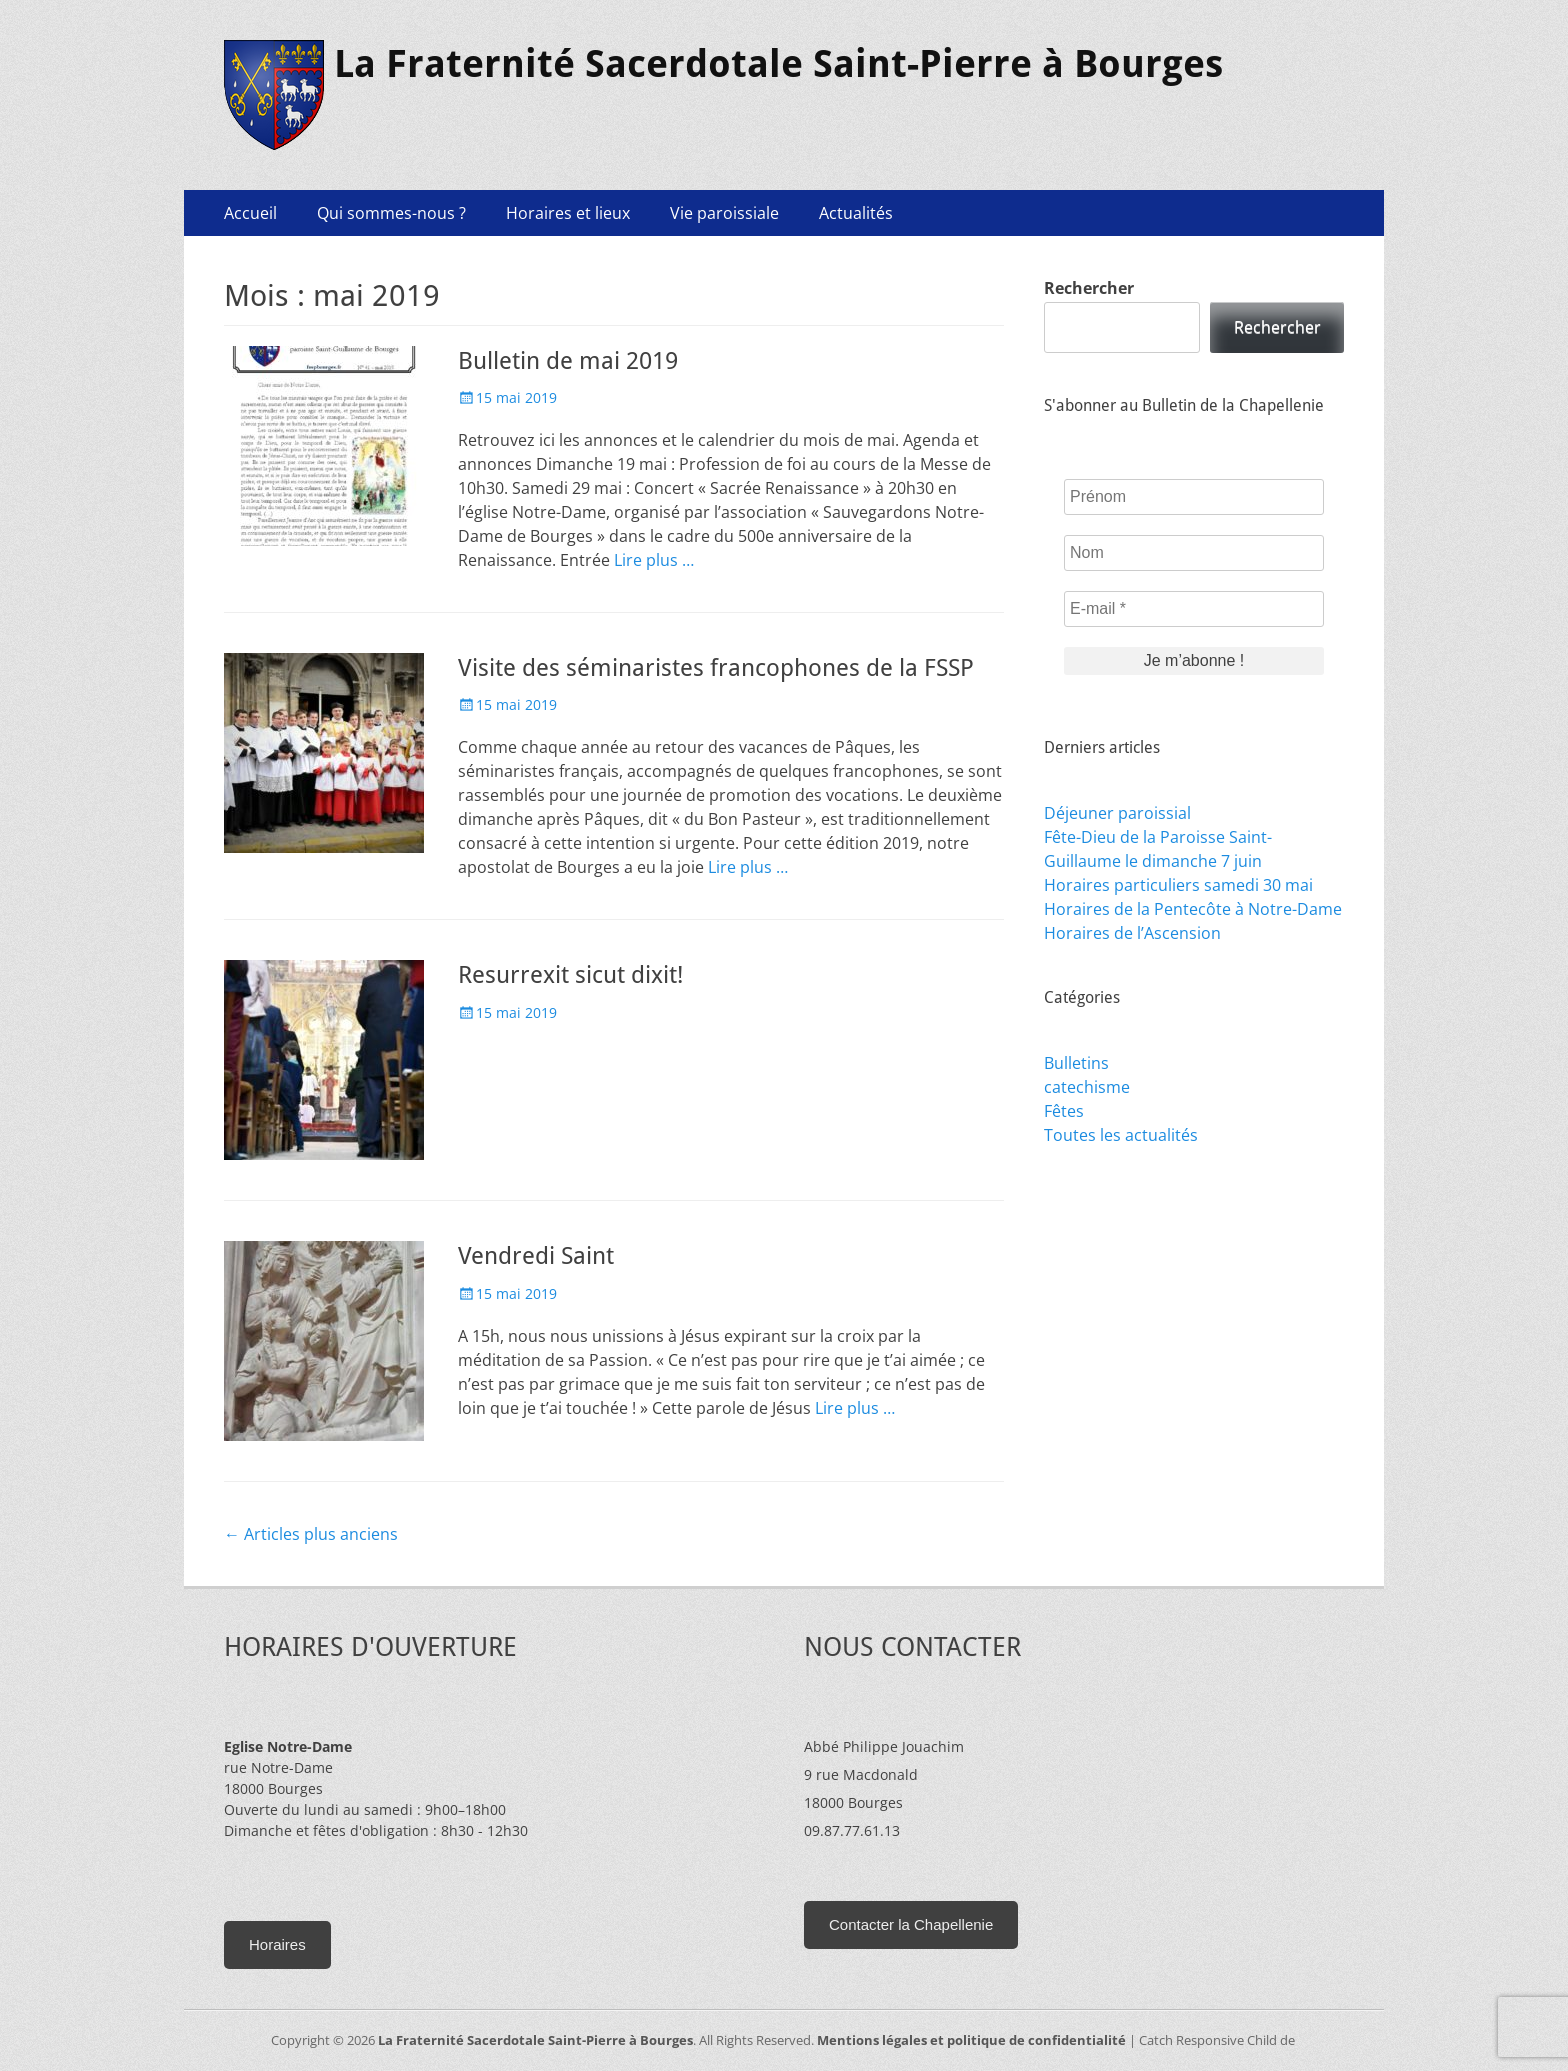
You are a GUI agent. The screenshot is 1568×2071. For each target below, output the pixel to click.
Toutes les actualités (1121, 1135)
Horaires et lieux (568, 213)
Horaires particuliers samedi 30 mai (1178, 885)
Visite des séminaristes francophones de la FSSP (716, 668)
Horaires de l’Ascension (1132, 933)
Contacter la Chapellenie (911, 1924)
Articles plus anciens (311, 1534)
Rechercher (1089, 288)
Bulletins (1076, 1063)
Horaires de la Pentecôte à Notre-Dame (1193, 909)
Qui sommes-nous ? (391, 213)
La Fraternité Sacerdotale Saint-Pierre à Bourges (778, 64)
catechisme (1087, 1087)
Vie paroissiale (724, 213)
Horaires (277, 1944)
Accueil (250, 213)
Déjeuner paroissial (1117, 813)
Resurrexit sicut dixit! (570, 975)
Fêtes (1064, 1111)
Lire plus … (654, 560)
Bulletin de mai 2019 (568, 361)
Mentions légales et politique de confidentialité (971, 2040)
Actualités (856, 213)
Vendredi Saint (536, 1256)
